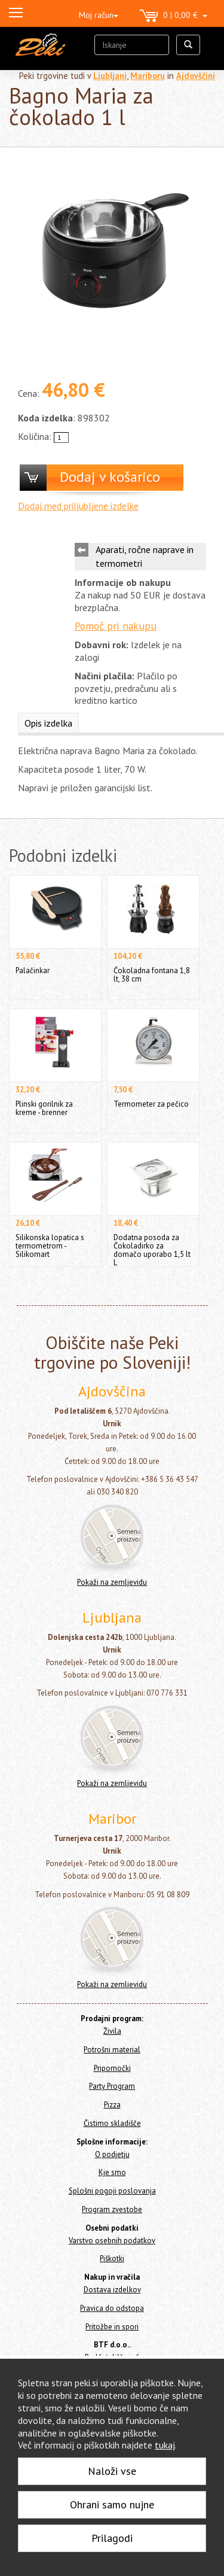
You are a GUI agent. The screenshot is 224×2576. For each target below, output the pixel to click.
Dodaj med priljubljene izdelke (78, 506)
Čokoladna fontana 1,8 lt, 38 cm (151, 974)
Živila (112, 2031)
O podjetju (112, 2154)
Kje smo (112, 2172)
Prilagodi (112, 2538)
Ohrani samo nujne (112, 2504)
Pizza (112, 2105)
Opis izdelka (48, 723)
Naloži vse (112, 2471)
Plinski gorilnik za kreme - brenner (44, 1108)
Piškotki (112, 2258)
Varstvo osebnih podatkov (112, 2240)
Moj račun (98, 15)
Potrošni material (112, 2050)
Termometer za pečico (151, 1104)
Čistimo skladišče (112, 2123)
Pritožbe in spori (112, 2327)
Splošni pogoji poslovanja (112, 2191)
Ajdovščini (195, 75)
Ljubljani (110, 75)
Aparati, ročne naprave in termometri (145, 556)
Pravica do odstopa (112, 2308)
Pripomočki (112, 2068)
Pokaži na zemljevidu (112, 1582)
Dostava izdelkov (112, 2290)
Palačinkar (33, 970)
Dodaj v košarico (110, 476)
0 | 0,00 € (173, 16)
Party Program (112, 2086)
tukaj (165, 2445)
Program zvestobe (112, 2209)
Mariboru (147, 75)
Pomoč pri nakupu (116, 626)
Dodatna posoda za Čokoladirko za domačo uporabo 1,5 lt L (152, 1250)
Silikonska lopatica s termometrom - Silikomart (50, 1245)
